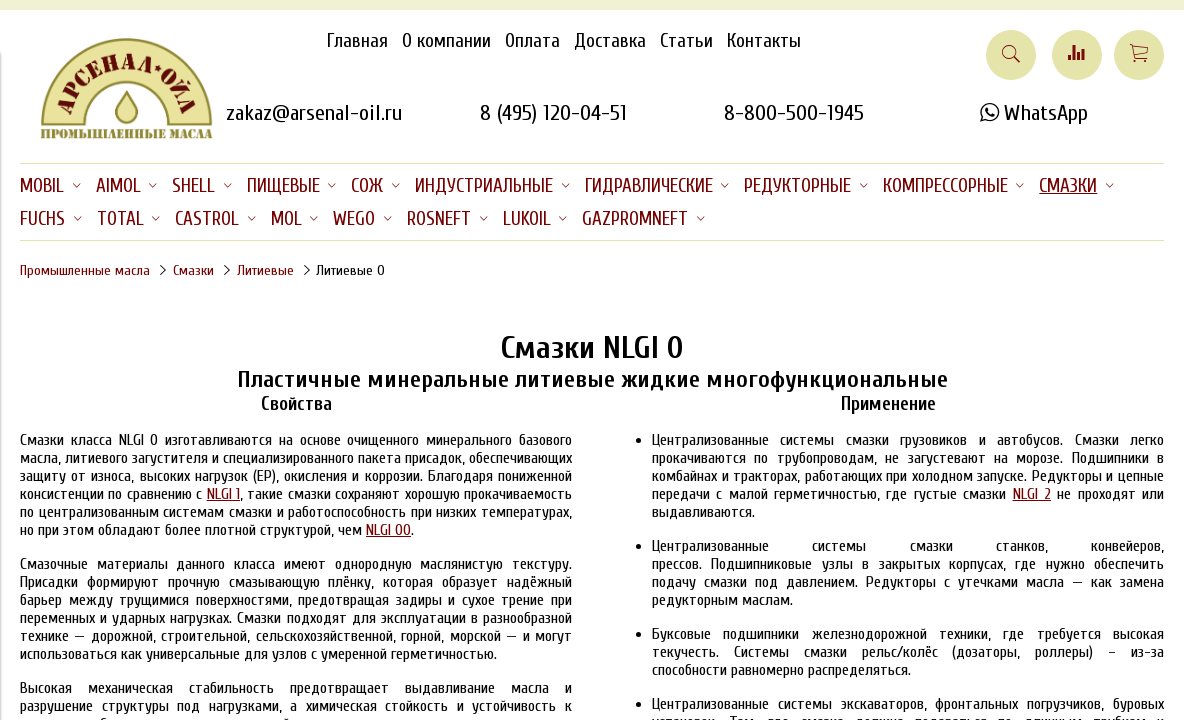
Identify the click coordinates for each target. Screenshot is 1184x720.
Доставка (610, 41)
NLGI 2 (1032, 494)
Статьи (686, 41)
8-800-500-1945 (794, 113)
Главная (357, 41)
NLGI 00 (388, 530)
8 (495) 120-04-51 (553, 113)
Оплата (532, 41)
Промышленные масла (85, 270)
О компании (446, 41)
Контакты (764, 41)
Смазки (193, 270)
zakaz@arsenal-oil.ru (314, 113)
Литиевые (265, 270)
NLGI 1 (223, 494)
